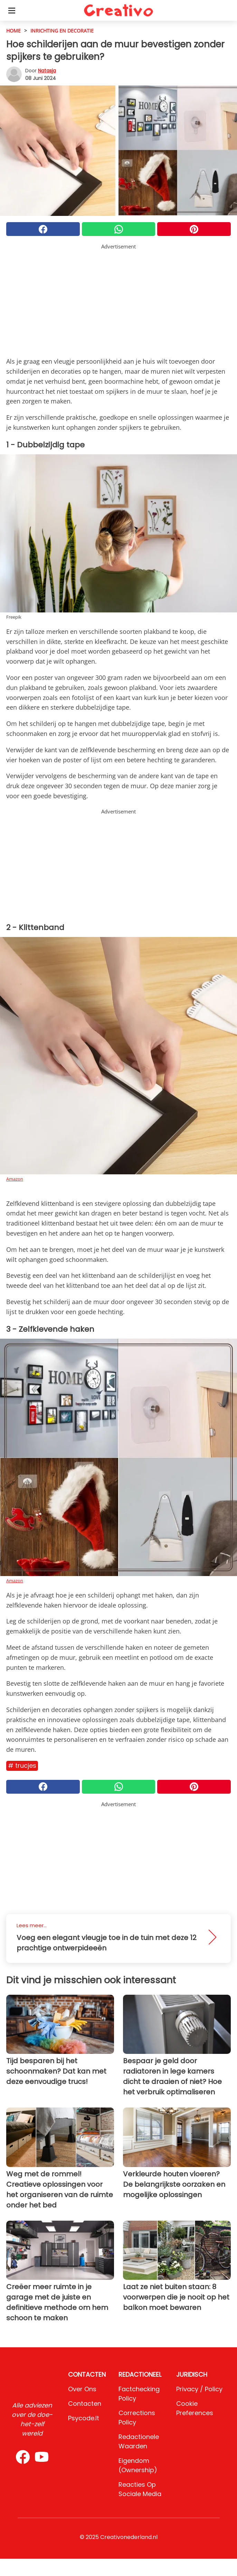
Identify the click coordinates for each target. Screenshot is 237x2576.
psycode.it (83, 2418)
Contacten (84, 2403)
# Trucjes (22, 1765)
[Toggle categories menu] (11, 10)
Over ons (82, 2389)
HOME (13, 30)
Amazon (14, 1179)
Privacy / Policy (199, 2389)
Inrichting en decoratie (62, 30)
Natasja (47, 70)
